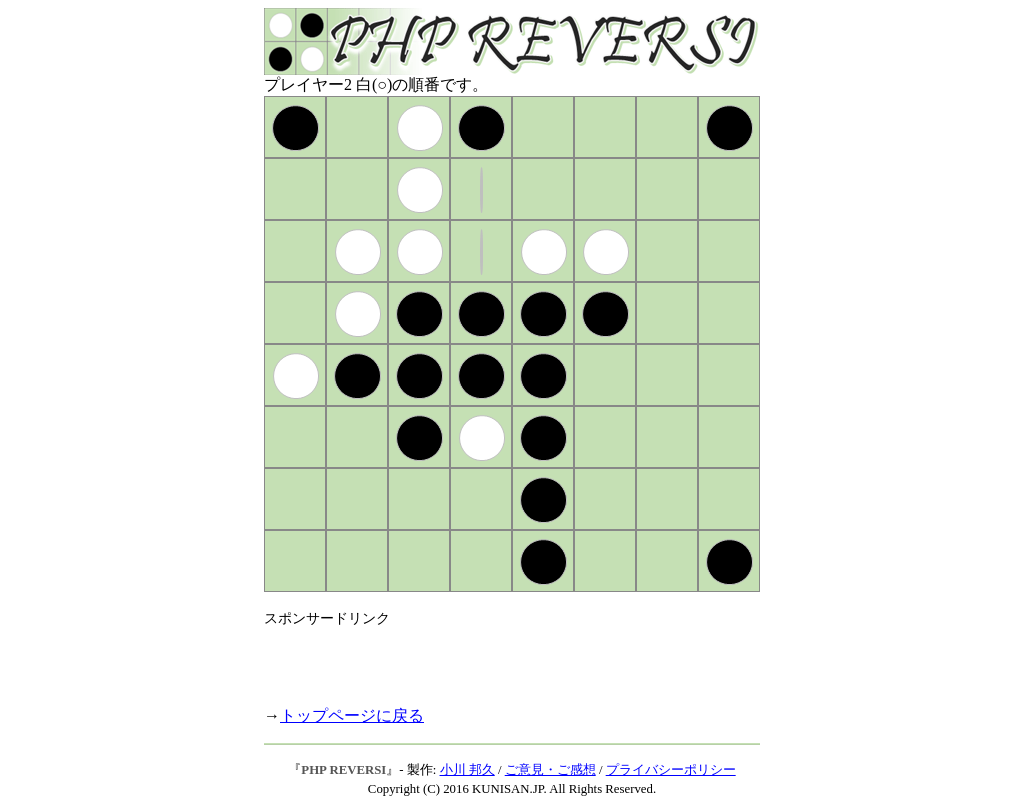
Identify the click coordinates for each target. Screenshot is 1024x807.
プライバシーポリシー (671, 770)
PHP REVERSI (343, 770)
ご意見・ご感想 (550, 770)
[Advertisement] (498, 658)
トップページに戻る (352, 715)
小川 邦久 (467, 770)
